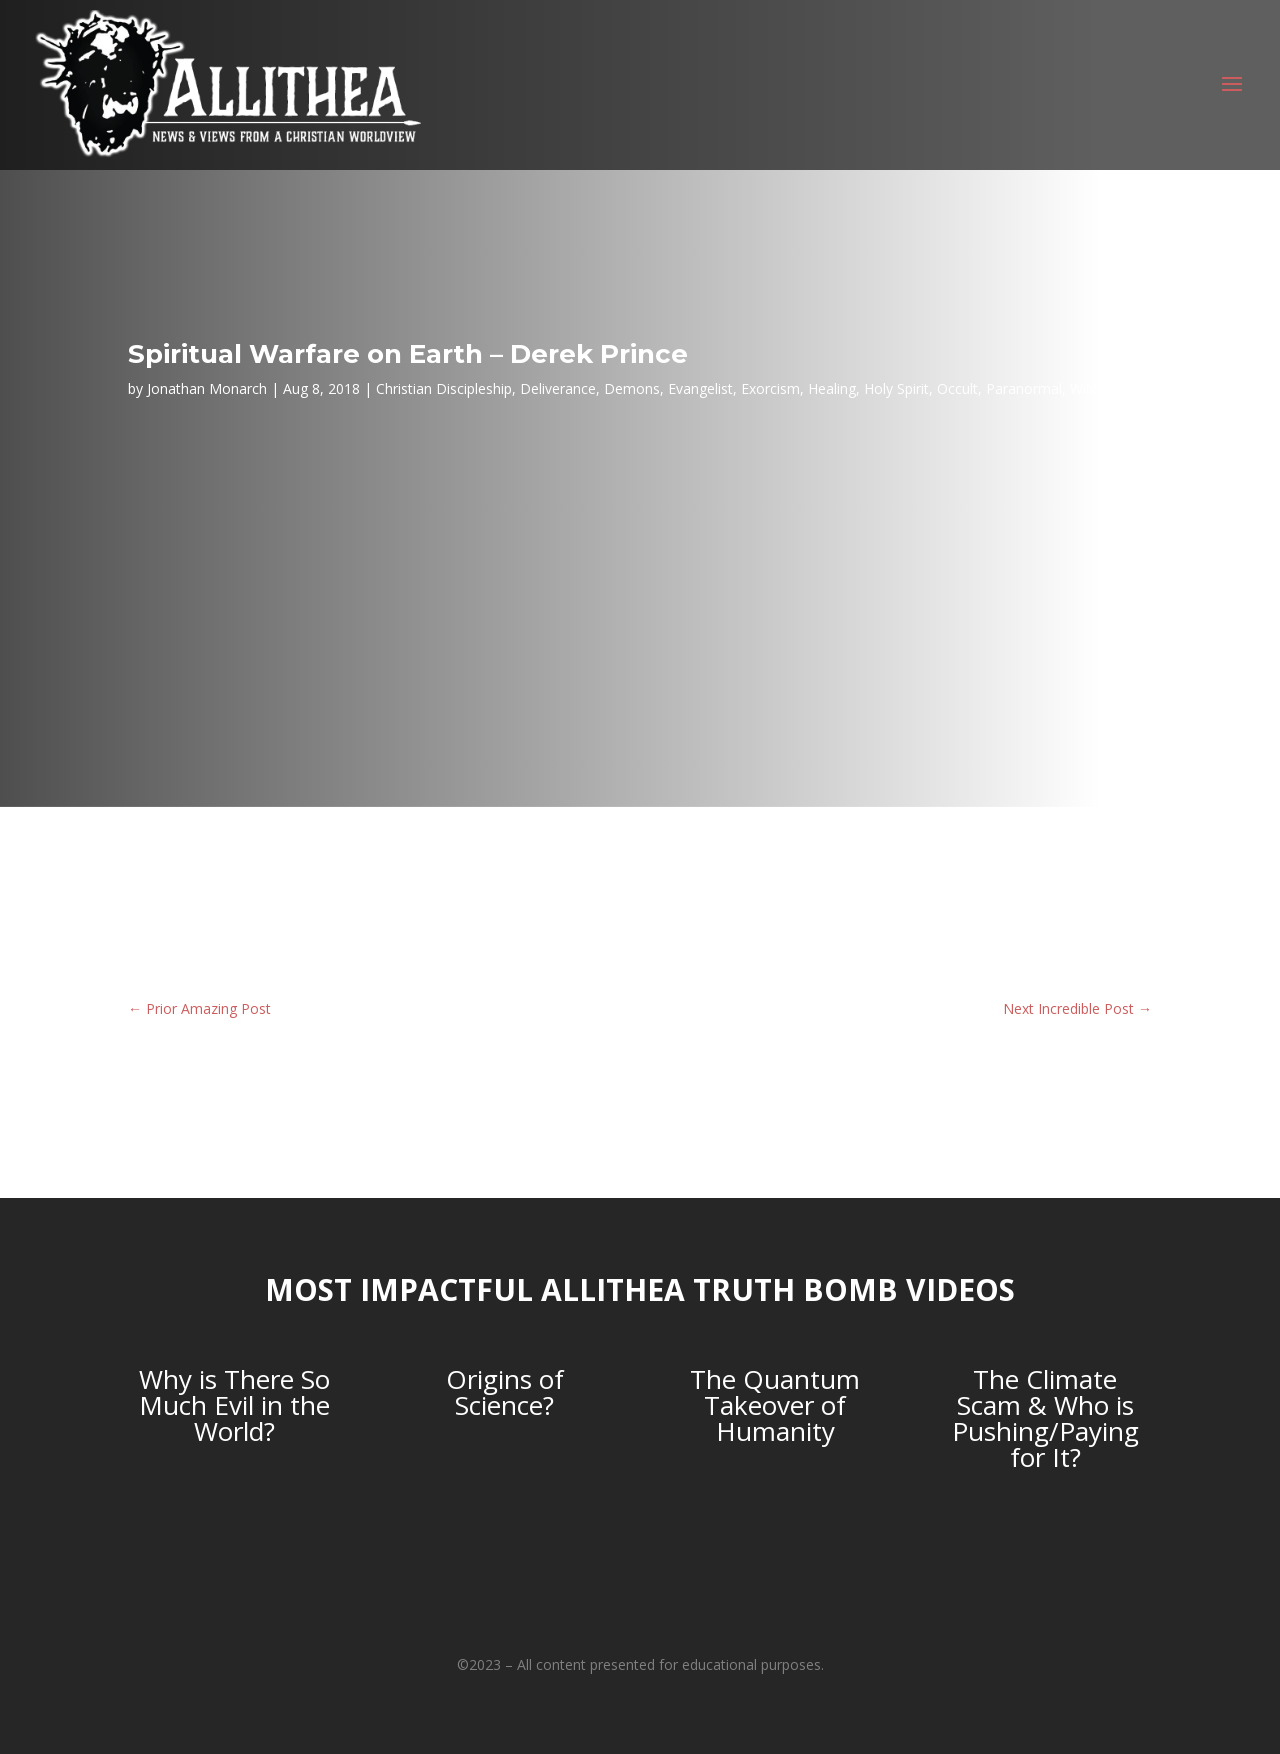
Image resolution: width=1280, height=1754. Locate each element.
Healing (832, 388)
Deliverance (558, 388)
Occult (957, 388)
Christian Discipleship (444, 388)
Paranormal (1024, 388)
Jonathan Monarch (207, 388)
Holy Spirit (896, 388)
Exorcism (770, 388)
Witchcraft (1103, 388)
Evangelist (700, 388)
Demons (632, 388)
